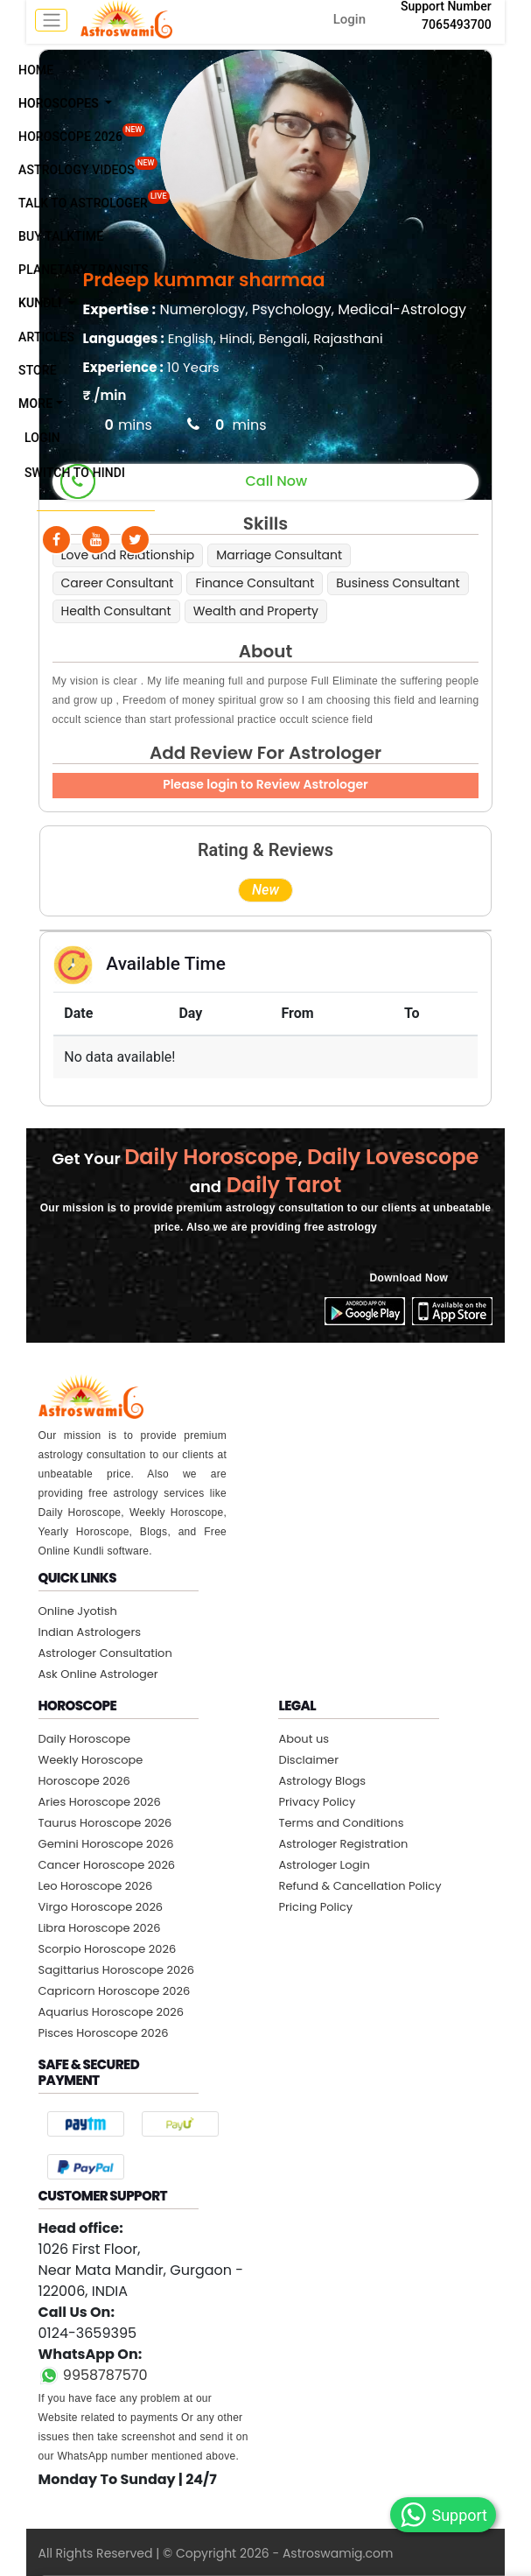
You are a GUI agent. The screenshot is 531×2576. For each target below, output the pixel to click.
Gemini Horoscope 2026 (106, 1843)
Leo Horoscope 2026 (95, 1886)
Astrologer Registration (343, 1843)
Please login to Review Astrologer (265, 784)
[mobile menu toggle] (51, 20)
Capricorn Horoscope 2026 (114, 1991)
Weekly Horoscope (90, 1759)
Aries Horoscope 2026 (99, 1801)
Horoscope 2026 (84, 1780)
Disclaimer (308, 1759)
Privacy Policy (316, 1801)
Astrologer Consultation (105, 1653)
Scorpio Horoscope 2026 (107, 1949)
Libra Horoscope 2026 (99, 1928)
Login (349, 19)
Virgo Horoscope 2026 (101, 1907)
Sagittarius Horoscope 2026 (116, 1970)
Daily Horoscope (84, 1738)
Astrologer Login (323, 1865)
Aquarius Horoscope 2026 (111, 2012)
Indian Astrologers (90, 1632)
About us (303, 1738)
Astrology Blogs (322, 1780)
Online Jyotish (77, 1611)
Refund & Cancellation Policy (359, 1886)
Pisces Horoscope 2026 (103, 2033)
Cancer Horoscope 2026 (107, 1865)
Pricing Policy (315, 1907)
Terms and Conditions (340, 1822)
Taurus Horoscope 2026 (105, 1822)
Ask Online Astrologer (98, 1674)
